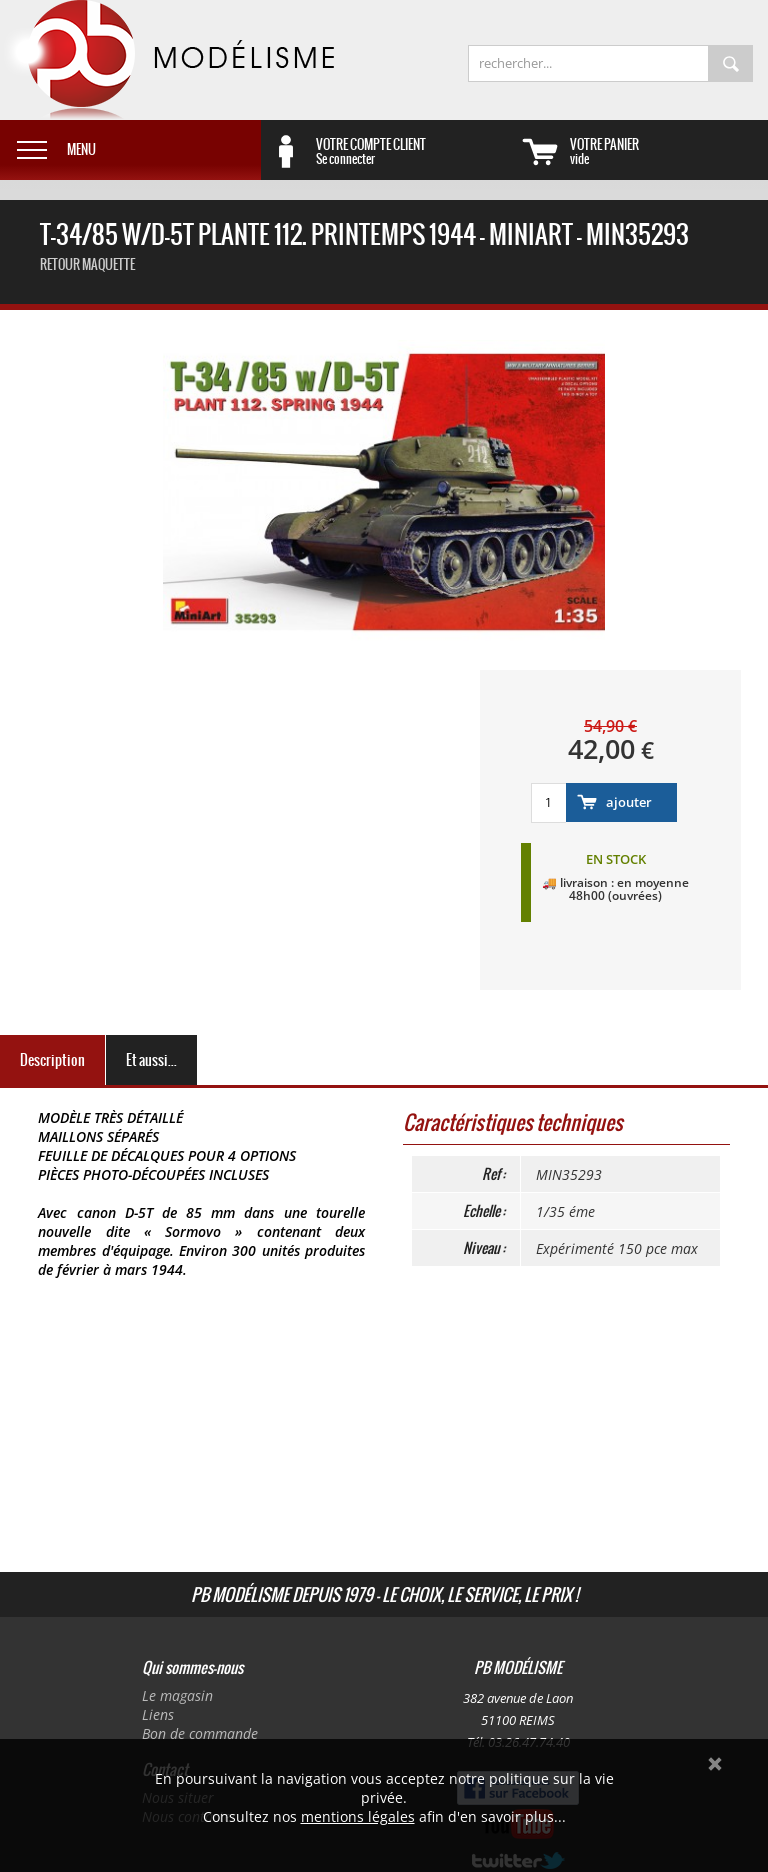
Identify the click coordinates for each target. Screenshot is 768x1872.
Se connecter (415, 151)
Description (52, 1060)
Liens (158, 1714)
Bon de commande (200, 1733)
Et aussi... (151, 1060)
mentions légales (358, 1816)
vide (669, 151)
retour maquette (87, 264)
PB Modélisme (167, 60)
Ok (715, 1764)
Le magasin (177, 1695)
